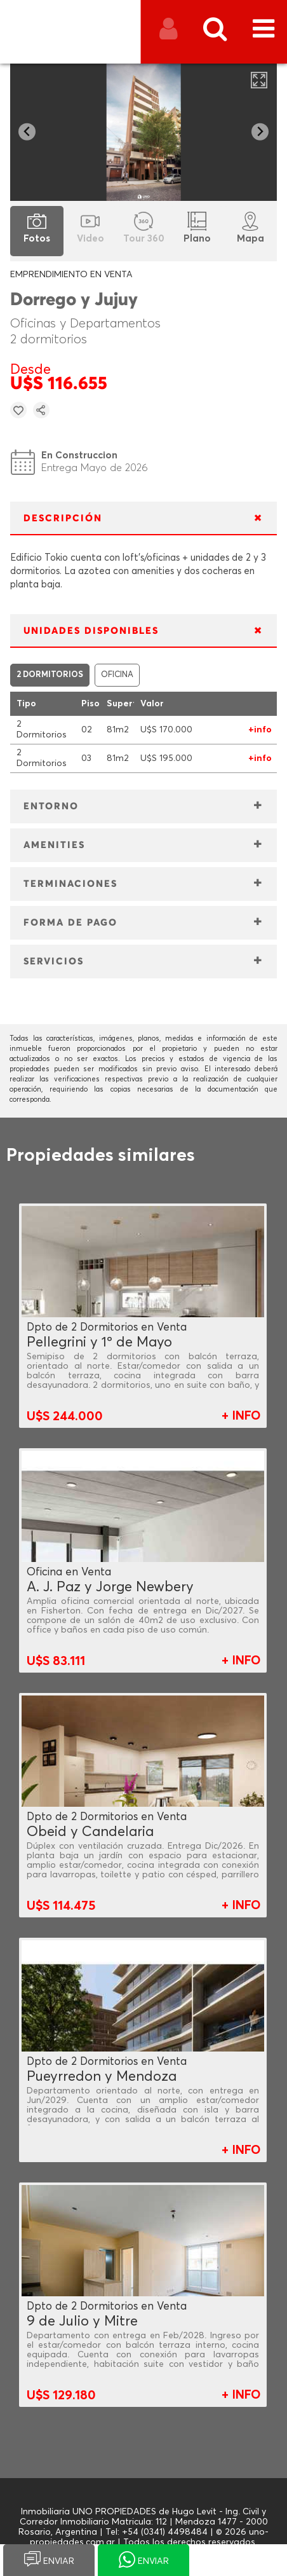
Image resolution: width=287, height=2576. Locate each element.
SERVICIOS (53, 961)
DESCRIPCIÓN (62, 518)
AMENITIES (54, 845)
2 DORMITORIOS (50, 675)
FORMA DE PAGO (70, 923)
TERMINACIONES (70, 884)
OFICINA (117, 675)
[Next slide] (260, 131)
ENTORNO (51, 806)
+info (260, 729)
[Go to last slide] (27, 131)
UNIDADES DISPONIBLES (91, 631)
